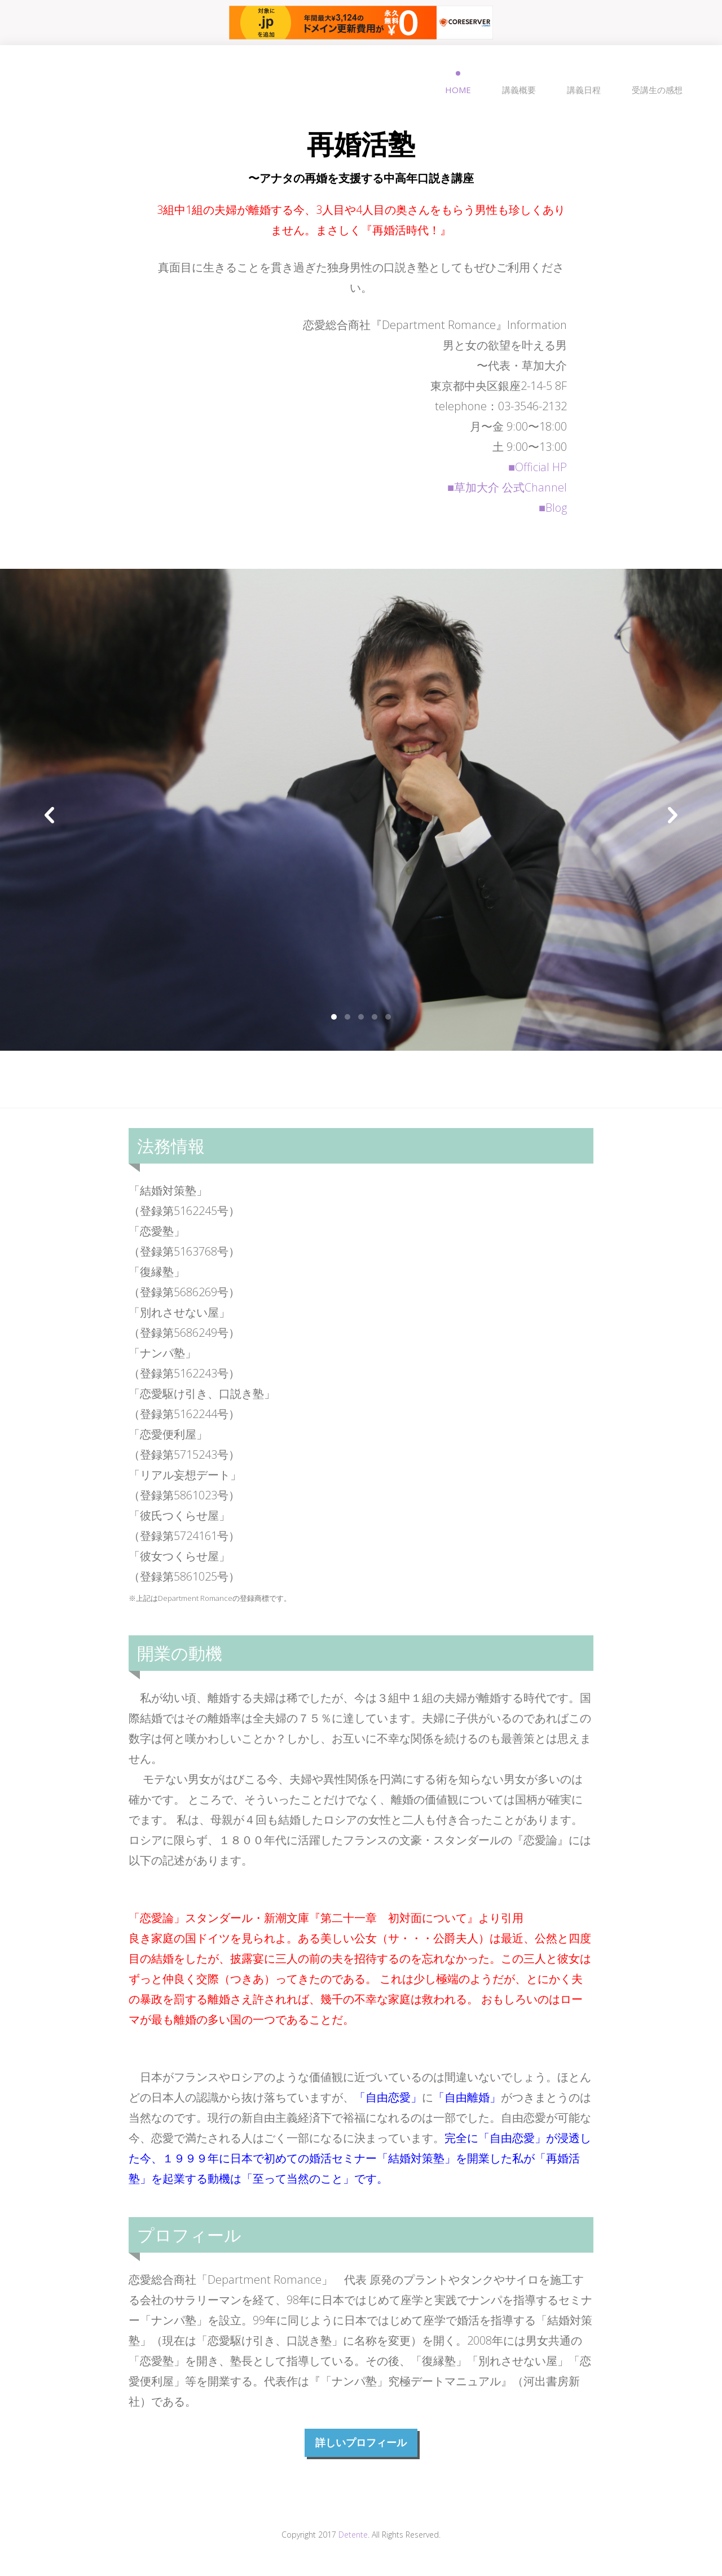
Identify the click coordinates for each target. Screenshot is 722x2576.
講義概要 (519, 89)
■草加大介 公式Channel (507, 487)
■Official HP (537, 467)
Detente (353, 2534)
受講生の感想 (657, 89)
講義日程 (584, 89)
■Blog (553, 507)
